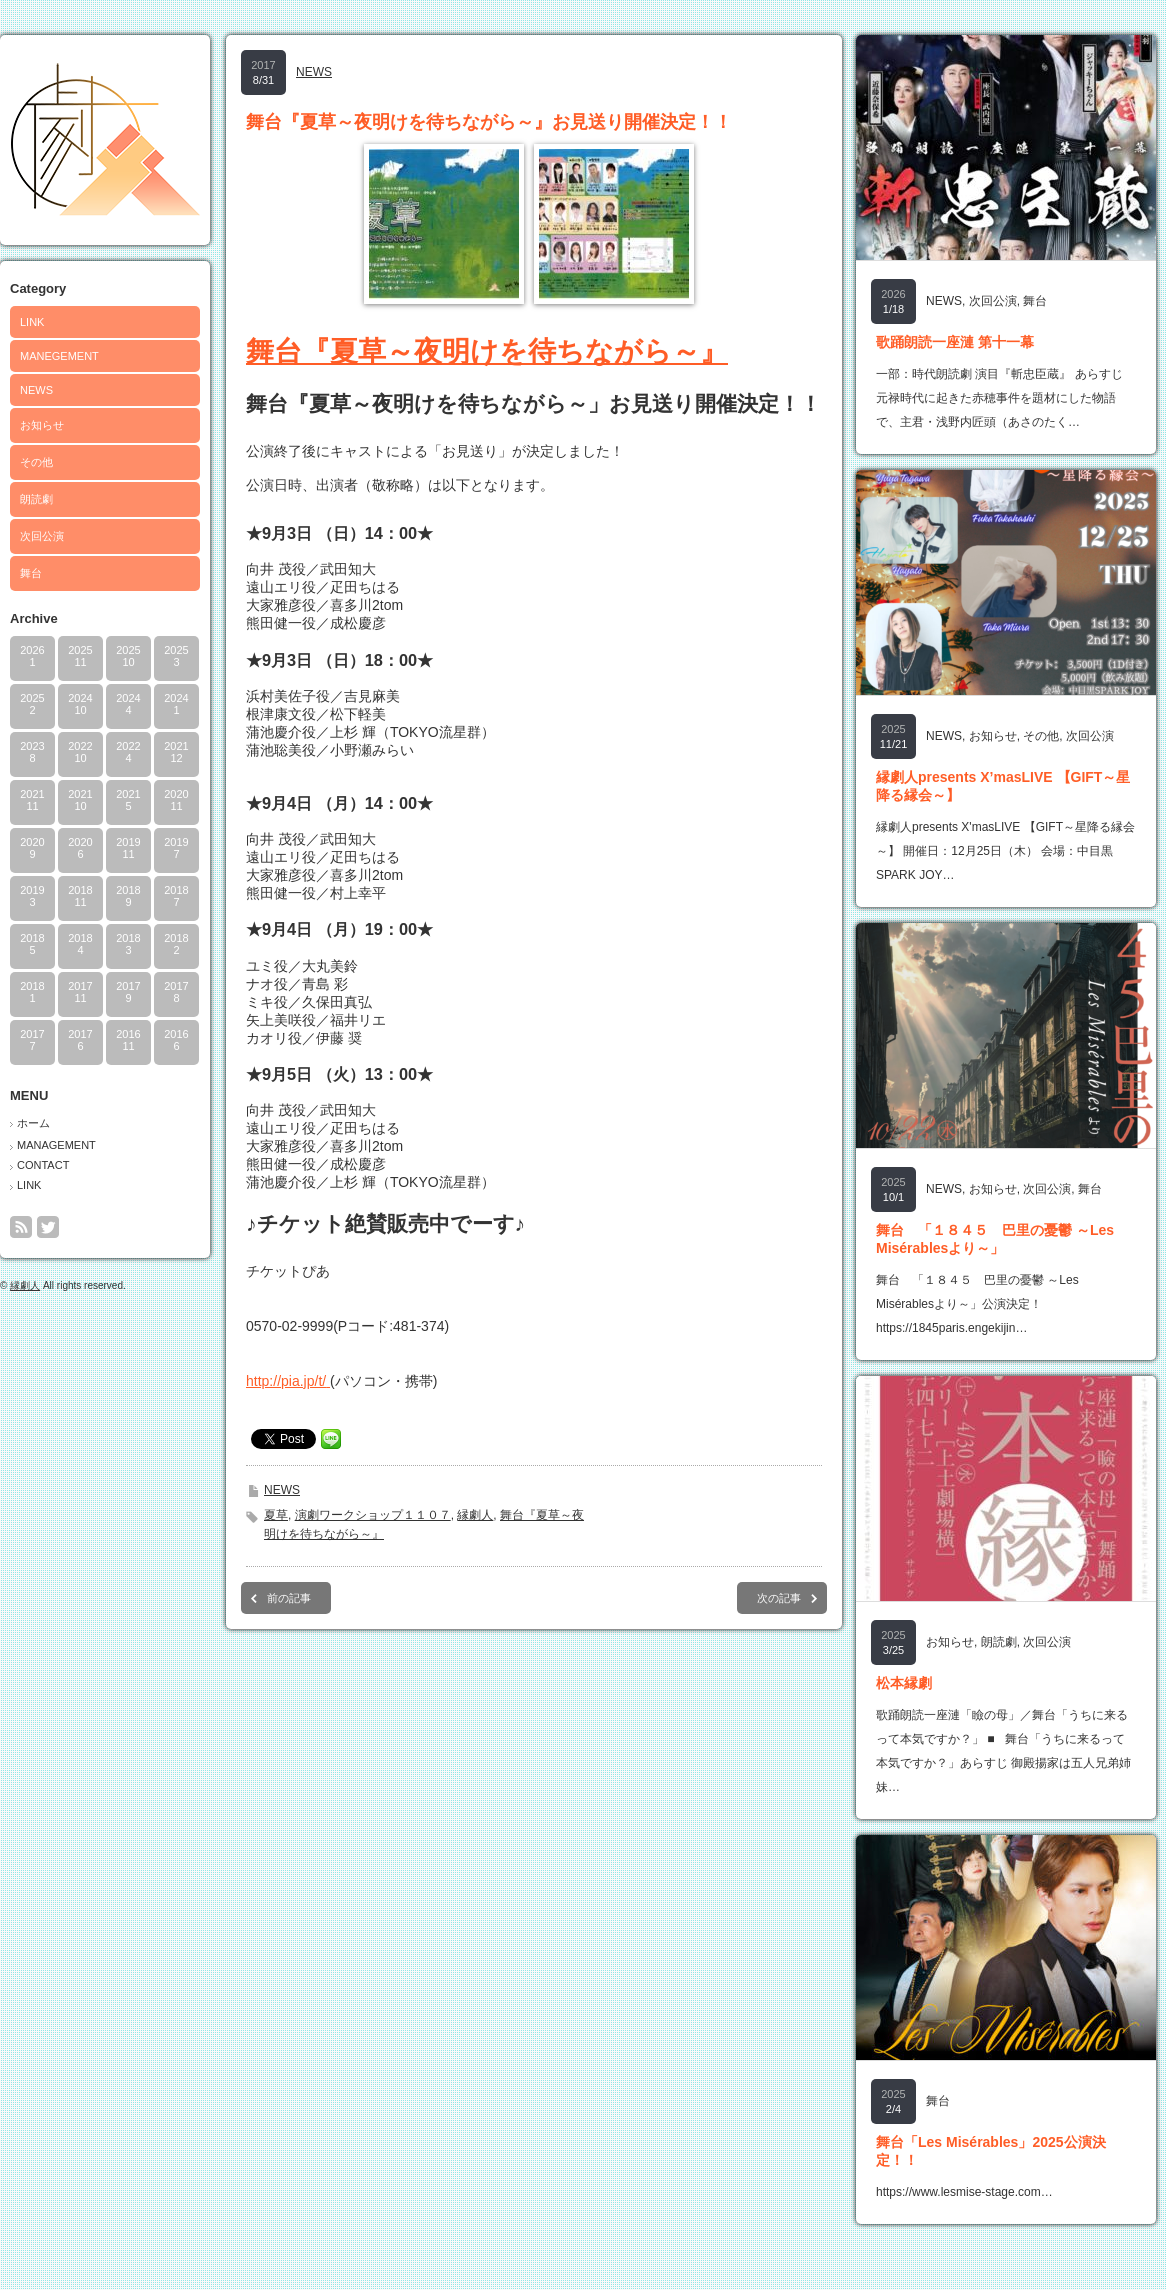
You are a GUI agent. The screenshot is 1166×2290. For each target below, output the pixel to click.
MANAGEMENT (56, 1145)
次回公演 (42, 536)
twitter (48, 1227)
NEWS (36, 390)
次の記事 (779, 1598)
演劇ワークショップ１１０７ (373, 1515)
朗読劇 (36, 499)
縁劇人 (25, 1285)
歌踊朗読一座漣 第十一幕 (955, 342)
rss (21, 1227)
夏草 (276, 1515)
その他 (36, 462)
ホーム (33, 1123)
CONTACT (43, 1165)
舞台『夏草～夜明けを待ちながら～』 (487, 351)
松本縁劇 (904, 1683)
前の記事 (289, 1598)
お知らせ (42, 425)
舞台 (31, 573)
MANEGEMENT (59, 356)
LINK (32, 322)
